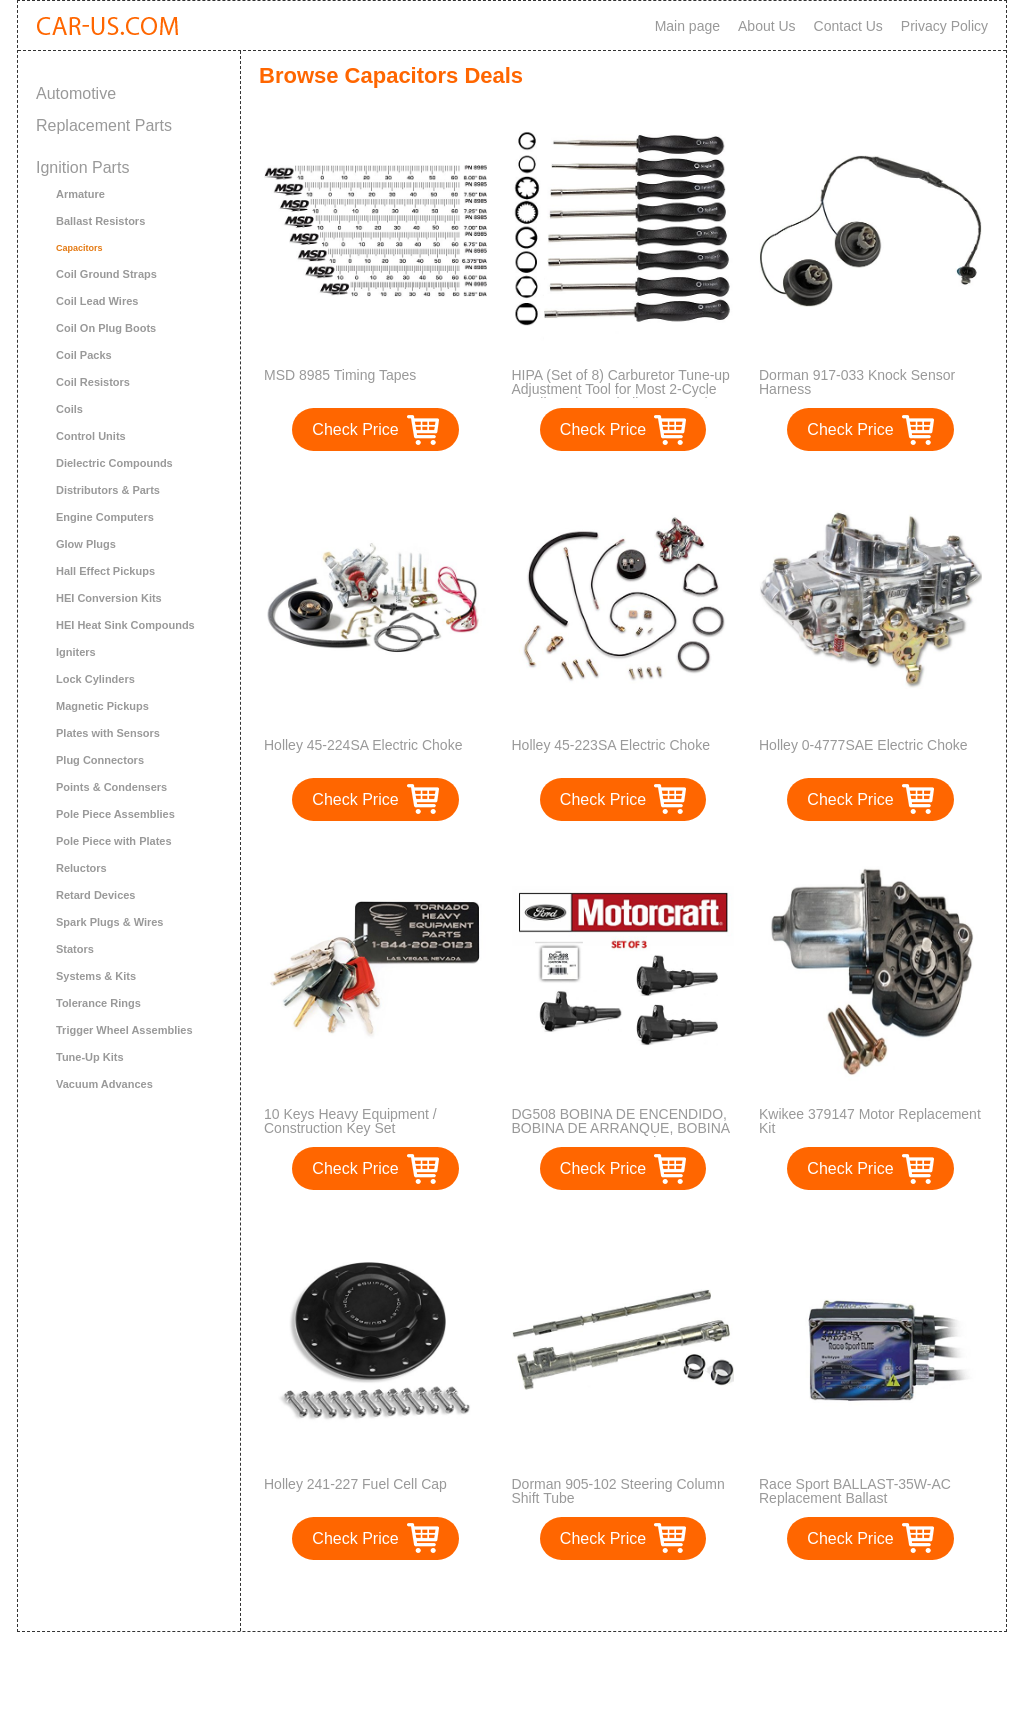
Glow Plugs (86, 544)
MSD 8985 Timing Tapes (340, 375)
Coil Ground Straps (106, 274)
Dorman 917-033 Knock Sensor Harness (857, 382)
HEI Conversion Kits (109, 598)
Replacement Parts (104, 125)
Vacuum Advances (104, 1084)
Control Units (91, 436)
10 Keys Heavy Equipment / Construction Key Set (350, 1121)
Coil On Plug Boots (106, 328)
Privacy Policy (944, 26)
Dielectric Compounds (114, 463)
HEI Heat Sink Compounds (125, 625)
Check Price (355, 429)
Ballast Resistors (100, 221)
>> (660, 1595)
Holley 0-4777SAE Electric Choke (863, 745)
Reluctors (81, 868)
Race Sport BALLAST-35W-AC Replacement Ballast (855, 1491)
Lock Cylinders (95, 679)
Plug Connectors (100, 760)
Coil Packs (84, 355)
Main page (687, 26)
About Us (767, 26)
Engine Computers (105, 517)
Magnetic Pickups (102, 706)
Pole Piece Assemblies (115, 814)
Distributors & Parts (108, 490)
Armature (80, 194)
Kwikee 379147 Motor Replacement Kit (870, 1121)
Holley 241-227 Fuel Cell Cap (355, 1484)
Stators (75, 949)
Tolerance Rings (98, 1003)
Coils (69, 409)
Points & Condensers (111, 787)
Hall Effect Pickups (105, 571)
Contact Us (848, 26)
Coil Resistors (93, 382)
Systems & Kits (96, 976)
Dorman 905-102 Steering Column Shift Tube (618, 1491)
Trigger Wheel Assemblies (124, 1030)
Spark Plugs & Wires (110, 922)
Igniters (76, 652)
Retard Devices (96, 895)
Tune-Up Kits (90, 1057)
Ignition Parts (82, 167)
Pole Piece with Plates (114, 841)
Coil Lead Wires (97, 301)
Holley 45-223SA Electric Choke (611, 745)
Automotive (76, 93)
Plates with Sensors (108, 733)
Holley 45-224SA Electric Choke (363, 745)
